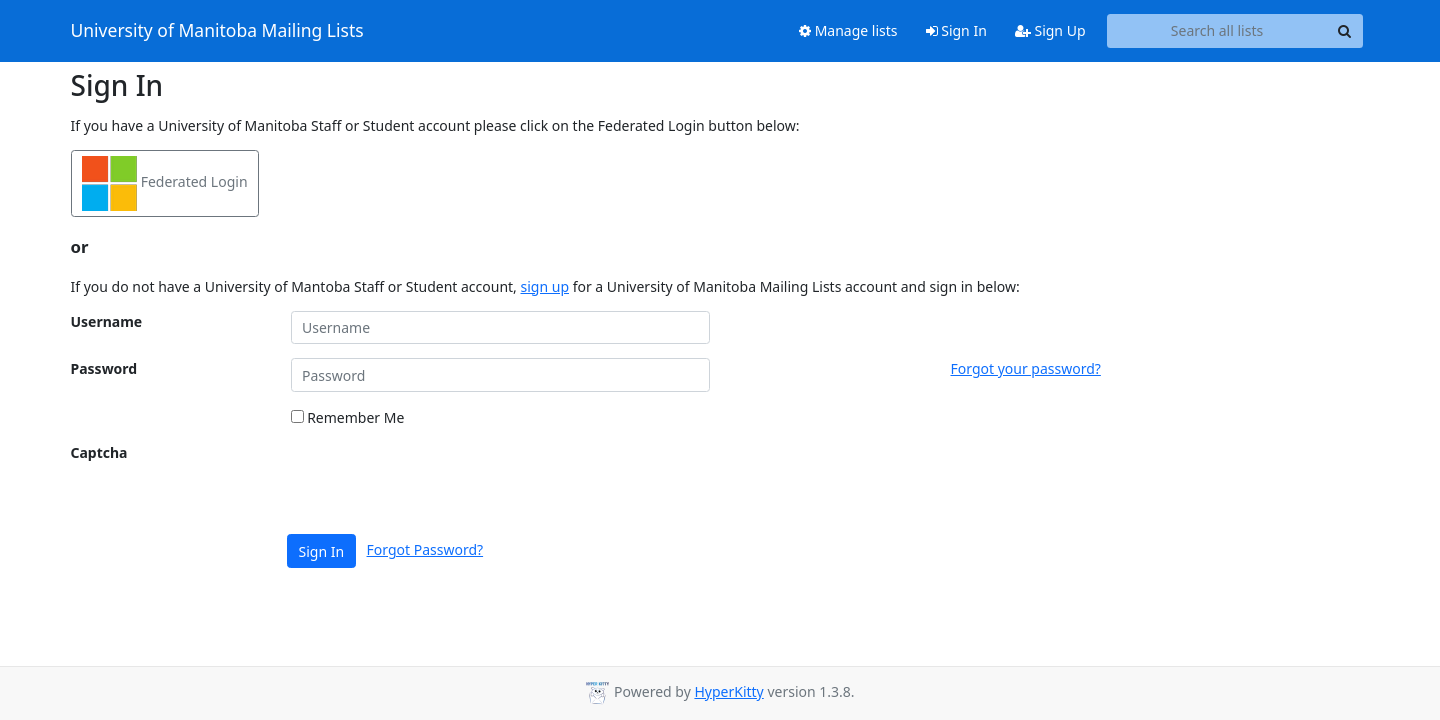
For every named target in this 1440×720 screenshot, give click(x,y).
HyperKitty (728, 691)
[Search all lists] (1217, 31)
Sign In (956, 30)
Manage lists (848, 30)
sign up (545, 286)
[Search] (1345, 31)
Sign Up (1050, 30)
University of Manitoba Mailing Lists (217, 31)
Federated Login (165, 183)
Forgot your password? (1026, 368)
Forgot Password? (425, 549)
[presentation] (443, 481)
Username (107, 321)
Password (104, 368)
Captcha (99, 452)
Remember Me (348, 417)
